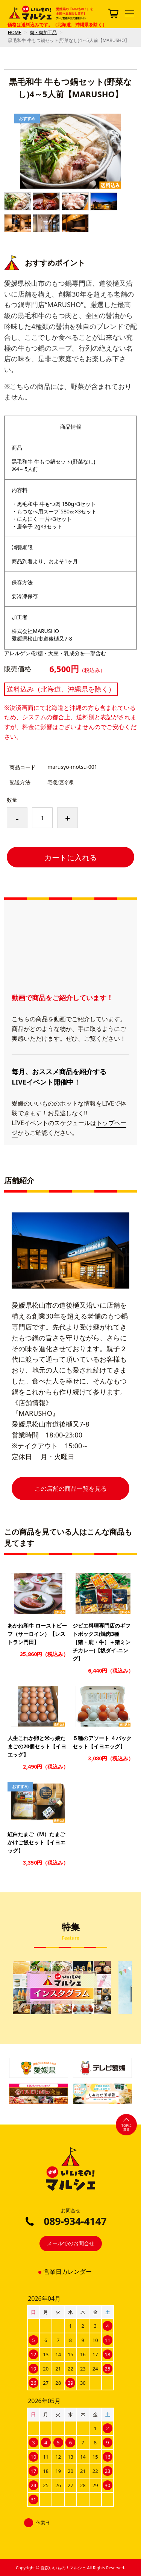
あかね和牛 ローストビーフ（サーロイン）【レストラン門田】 (37, 1634)
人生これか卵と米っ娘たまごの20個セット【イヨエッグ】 (37, 1746)
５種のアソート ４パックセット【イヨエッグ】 (102, 1742)
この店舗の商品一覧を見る (71, 1488)
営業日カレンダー (67, 2271)
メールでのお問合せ (70, 2243)
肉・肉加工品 (43, 32)
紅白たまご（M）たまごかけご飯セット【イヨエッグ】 (36, 1842)
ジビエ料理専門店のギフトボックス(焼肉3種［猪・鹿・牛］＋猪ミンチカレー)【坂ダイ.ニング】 (101, 1642)
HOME (14, 32)
